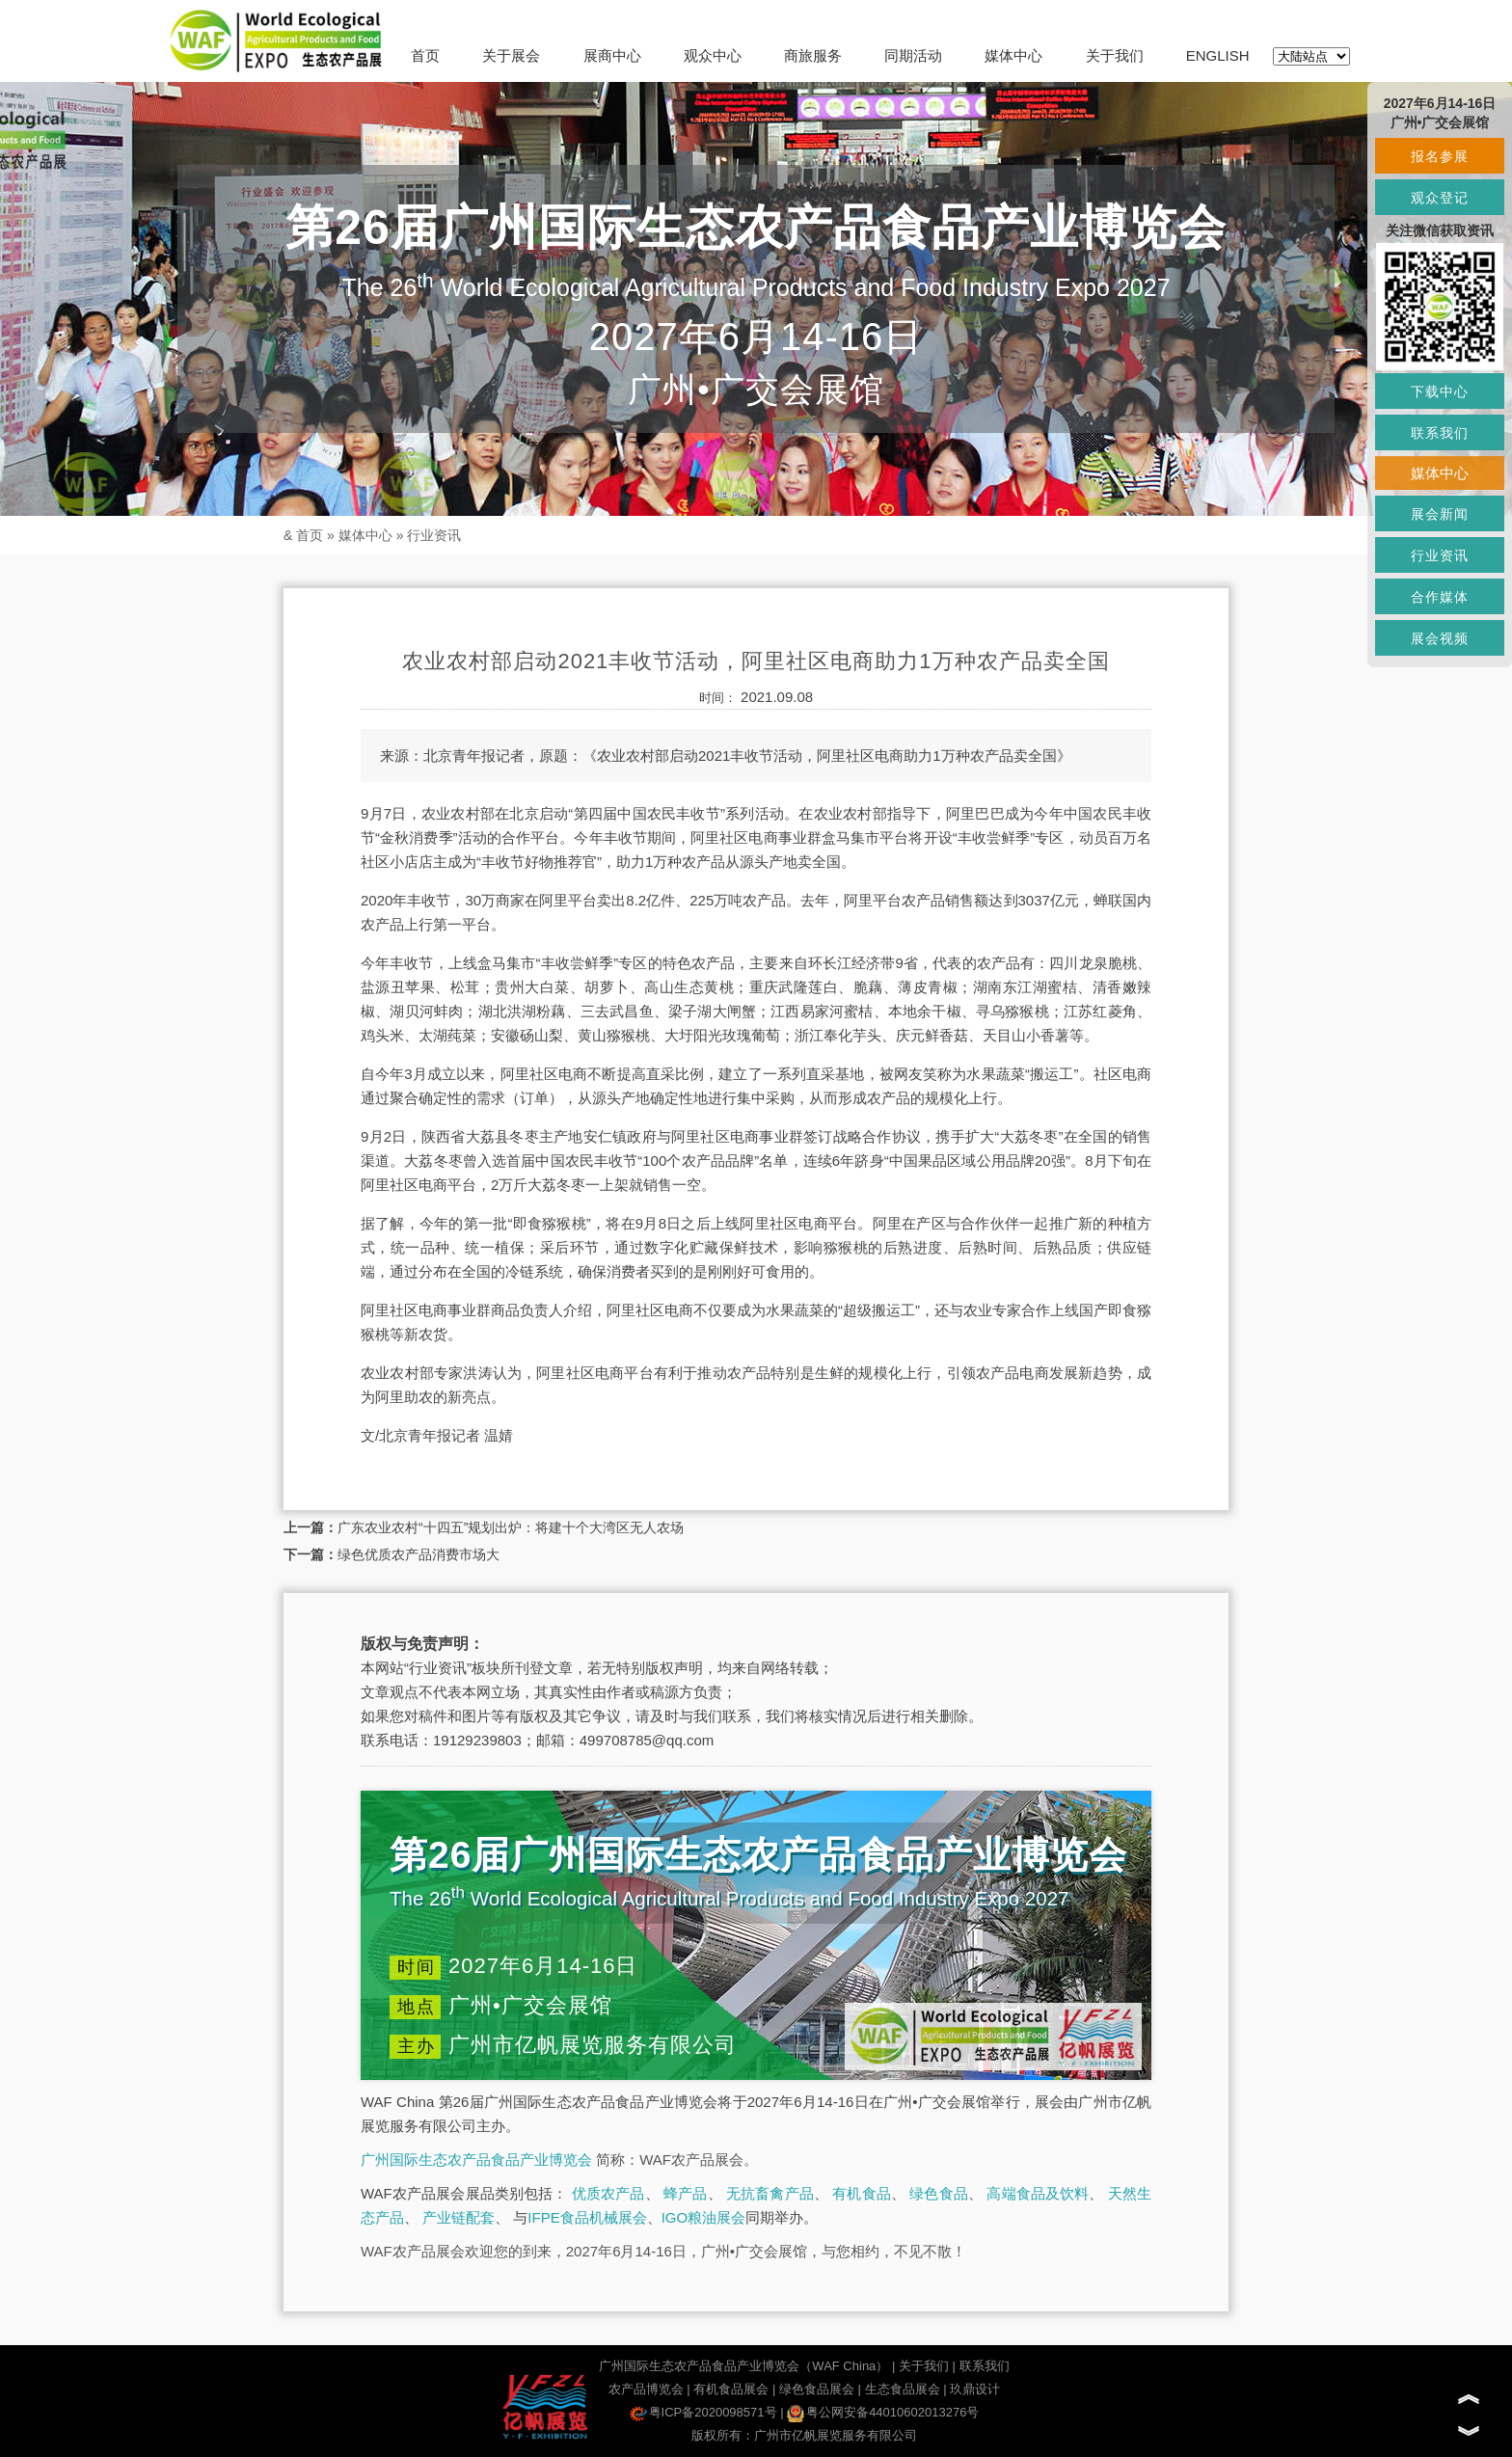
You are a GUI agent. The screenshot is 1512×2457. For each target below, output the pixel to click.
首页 (425, 55)
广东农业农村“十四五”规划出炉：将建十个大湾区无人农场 (511, 1527)
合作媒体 (1440, 597)
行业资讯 (434, 535)
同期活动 (913, 55)
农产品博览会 (646, 2389)
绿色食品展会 (816, 2389)
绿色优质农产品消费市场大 (419, 1554)
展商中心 (612, 55)
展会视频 (1440, 638)
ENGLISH (1218, 55)
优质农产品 (608, 2193)
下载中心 (1440, 391)
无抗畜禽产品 (770, 2193)
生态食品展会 (902, 2389)
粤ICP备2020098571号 (703, 2412)
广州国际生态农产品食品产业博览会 (476, 2159)
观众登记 (1440, 197)
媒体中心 (1013, 55)
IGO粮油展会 (704, 2217)
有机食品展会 (731, 2389)
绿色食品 (938, 2193)
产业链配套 (458, 2217)
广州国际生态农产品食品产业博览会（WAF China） (743, 2366)
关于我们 (1115, 55)
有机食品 (861, 2193)
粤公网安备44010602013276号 (883, 2412)
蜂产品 (685, 2193)
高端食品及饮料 (1037, 2193)
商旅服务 (813, 55)
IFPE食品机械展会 (586, 2217)
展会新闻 (1440, 514)
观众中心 (713, 55)
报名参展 (1440, 156)
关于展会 (511, 55)
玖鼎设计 (975, 2389)
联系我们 (984, 2366)
